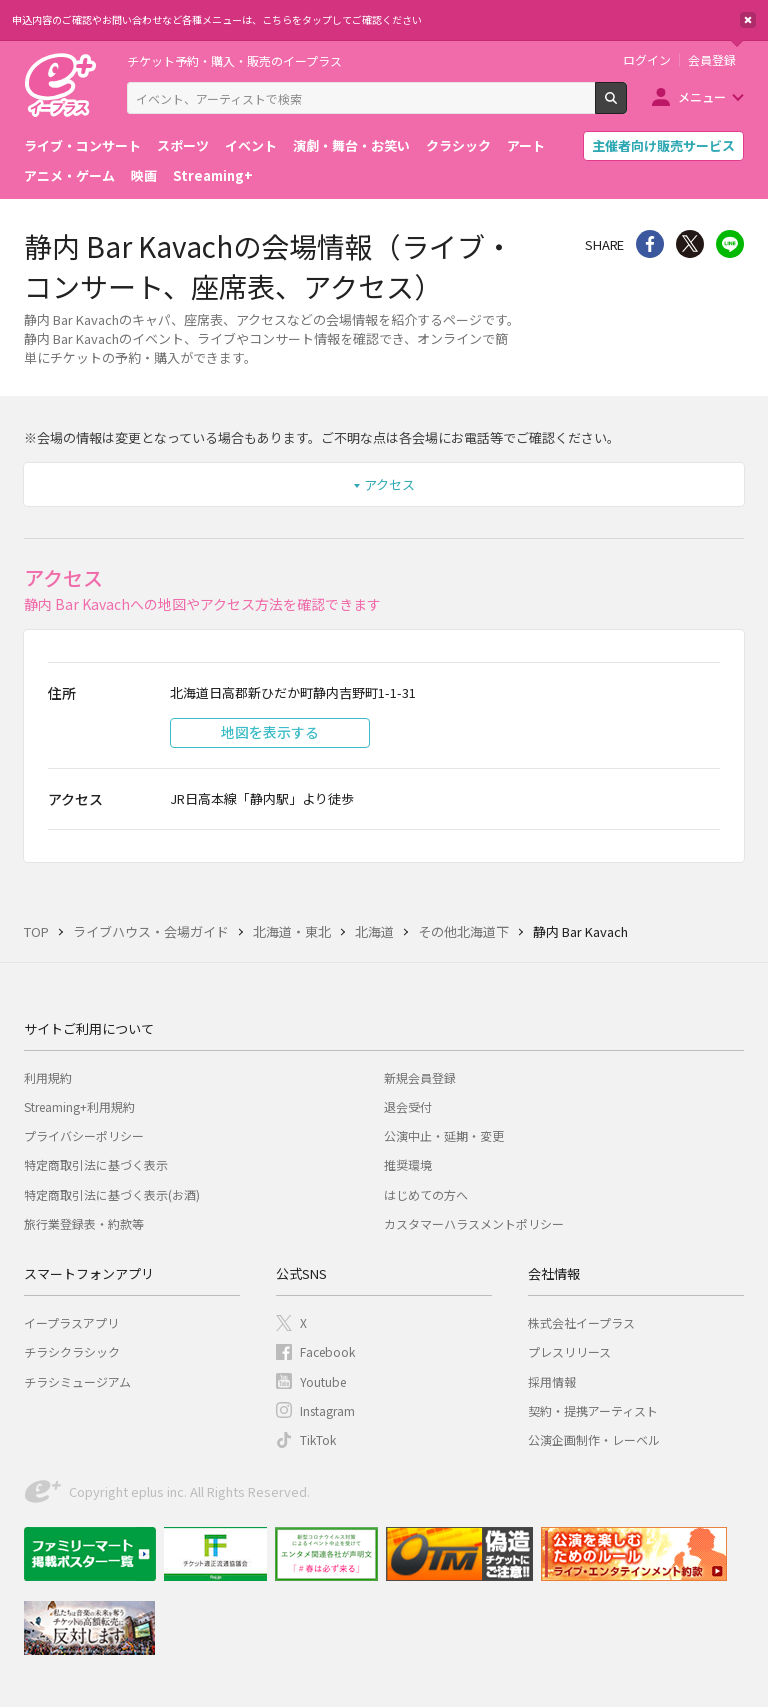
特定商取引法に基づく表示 (96, 1164)
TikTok (318, 1439)
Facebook (327, 1351)
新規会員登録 (420, 1077)
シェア (650, 244)
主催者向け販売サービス (663, 145)
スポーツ (183, 145)
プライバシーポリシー (84, 1135)
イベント (251, 145)
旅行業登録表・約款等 (84, 1223)
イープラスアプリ (71, 1322)
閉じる (748, 20)
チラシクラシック (72, 1351)
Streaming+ (213, 175)
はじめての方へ (426, 1194)
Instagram (327, 1410)
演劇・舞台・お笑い (351, 145)
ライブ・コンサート (82, 145)
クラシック (458, 145)
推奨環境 (408, 1164)
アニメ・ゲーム (69, 175)
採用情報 (552, 1381)
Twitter (690, 244)
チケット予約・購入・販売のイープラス (234, 60)
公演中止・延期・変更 (444, 1135)
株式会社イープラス (581, 1322)
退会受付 (408, 1106)
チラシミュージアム (77, 1381)
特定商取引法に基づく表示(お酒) (112, 1194)
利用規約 (48, 1077)
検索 (626, 106)
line (730, 244)
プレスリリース (569, 1351)
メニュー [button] (702, 96)
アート (526, 145)
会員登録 (712, 60)
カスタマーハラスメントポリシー (474, 1223)
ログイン (647, 60)
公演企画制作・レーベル (594, 1439)
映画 (144, 175)
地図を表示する (270, 732)
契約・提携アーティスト (593, 1410)
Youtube (323, 1381)
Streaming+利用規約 (79, 1106)
